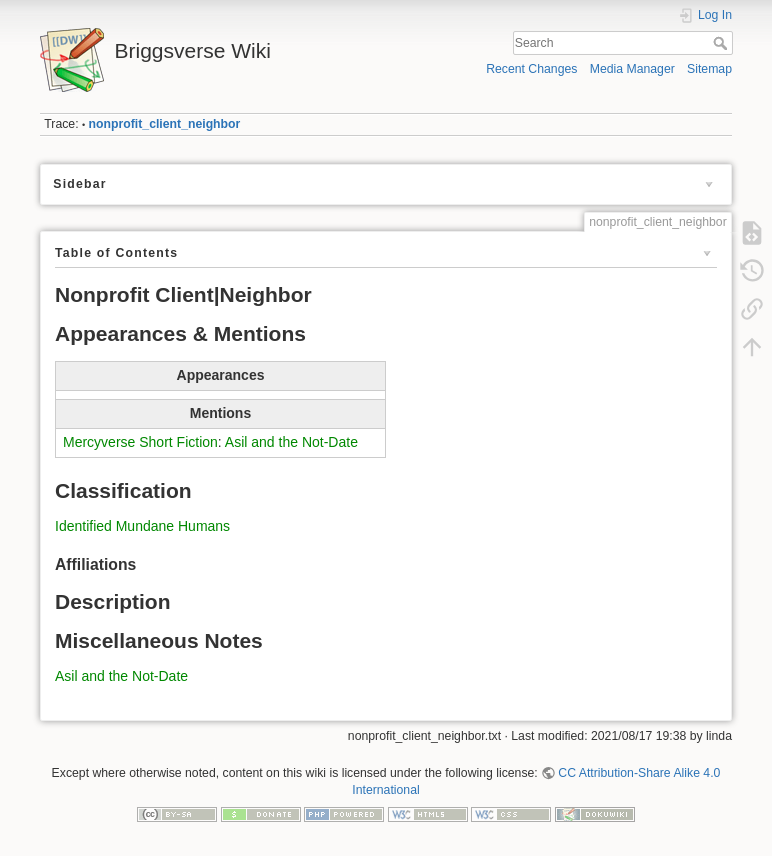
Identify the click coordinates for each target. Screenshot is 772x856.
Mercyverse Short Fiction (140, 442)
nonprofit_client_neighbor (165, 124)
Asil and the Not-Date (291, 442)
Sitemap (709, 69)
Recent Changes (531, 69)
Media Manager (632, 69)
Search (722, 43)
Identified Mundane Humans (142, 526)
